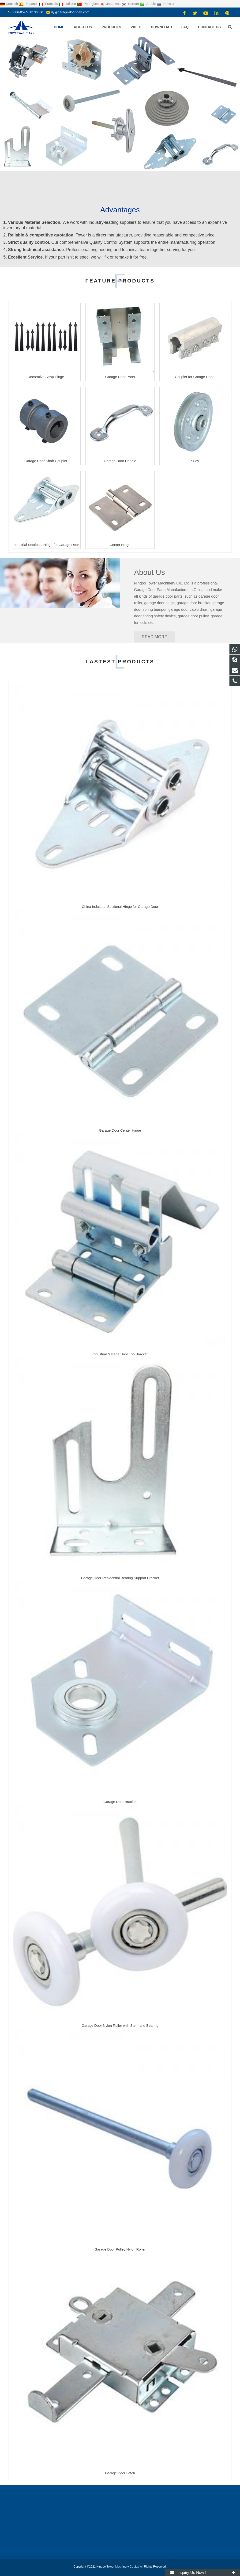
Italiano (68, 4)
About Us (149, 572)
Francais (48, 4)
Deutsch (9, 4)
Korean (130, 4)
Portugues (88, 4)
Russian (166, 4)
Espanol (28, 4)
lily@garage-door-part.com (70, 12)
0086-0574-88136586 (27, 12)
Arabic (148, 4)
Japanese (111, 4)
